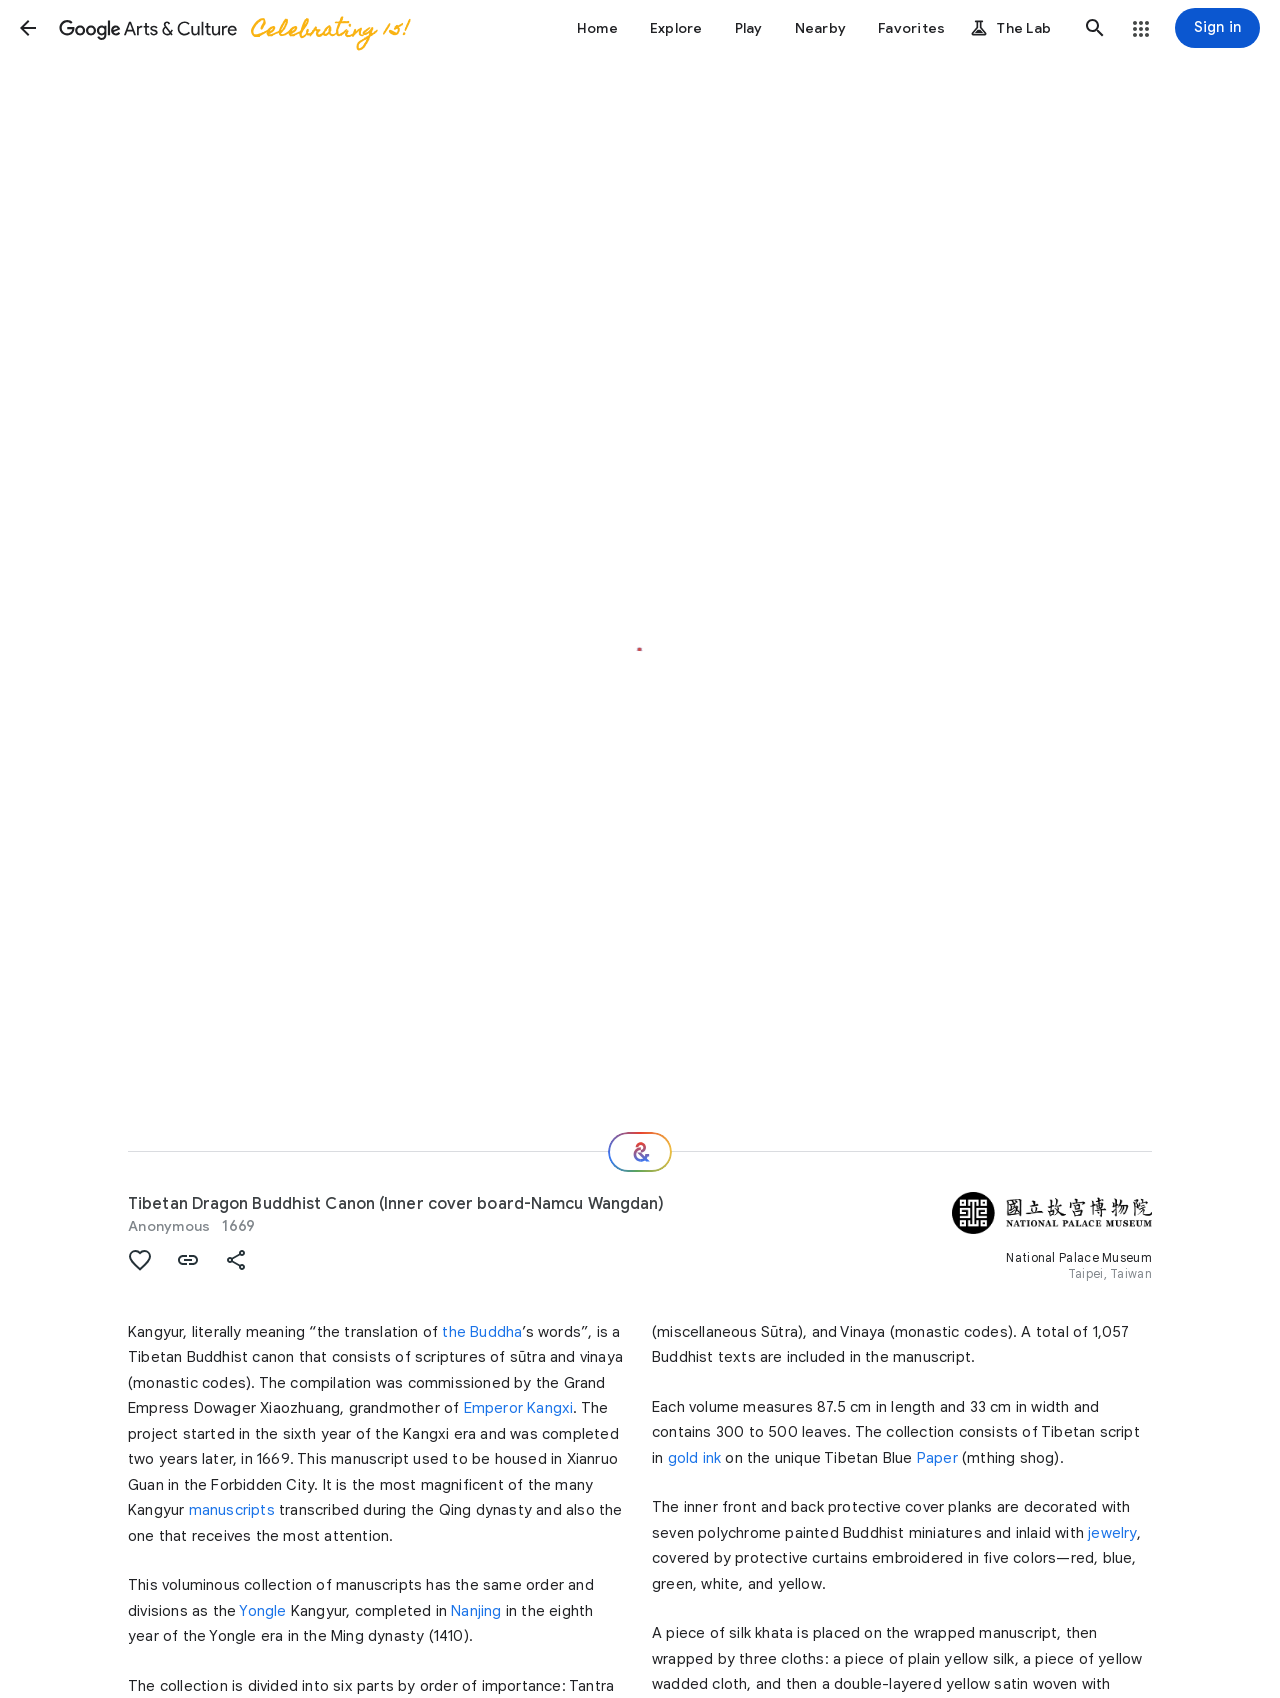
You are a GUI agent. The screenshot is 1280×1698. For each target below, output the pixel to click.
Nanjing (476, 1611)
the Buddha (482, 1332)
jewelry (1112, 1533)
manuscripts (232, 1510)
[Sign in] (1217, 28)
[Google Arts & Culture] (233, 28)
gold (683, 1458)
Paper (937, 1458)
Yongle (262, 1611)
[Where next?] (640, 1152)
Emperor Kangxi (519, 1408)
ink (712, 1458)
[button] (28, 28)
